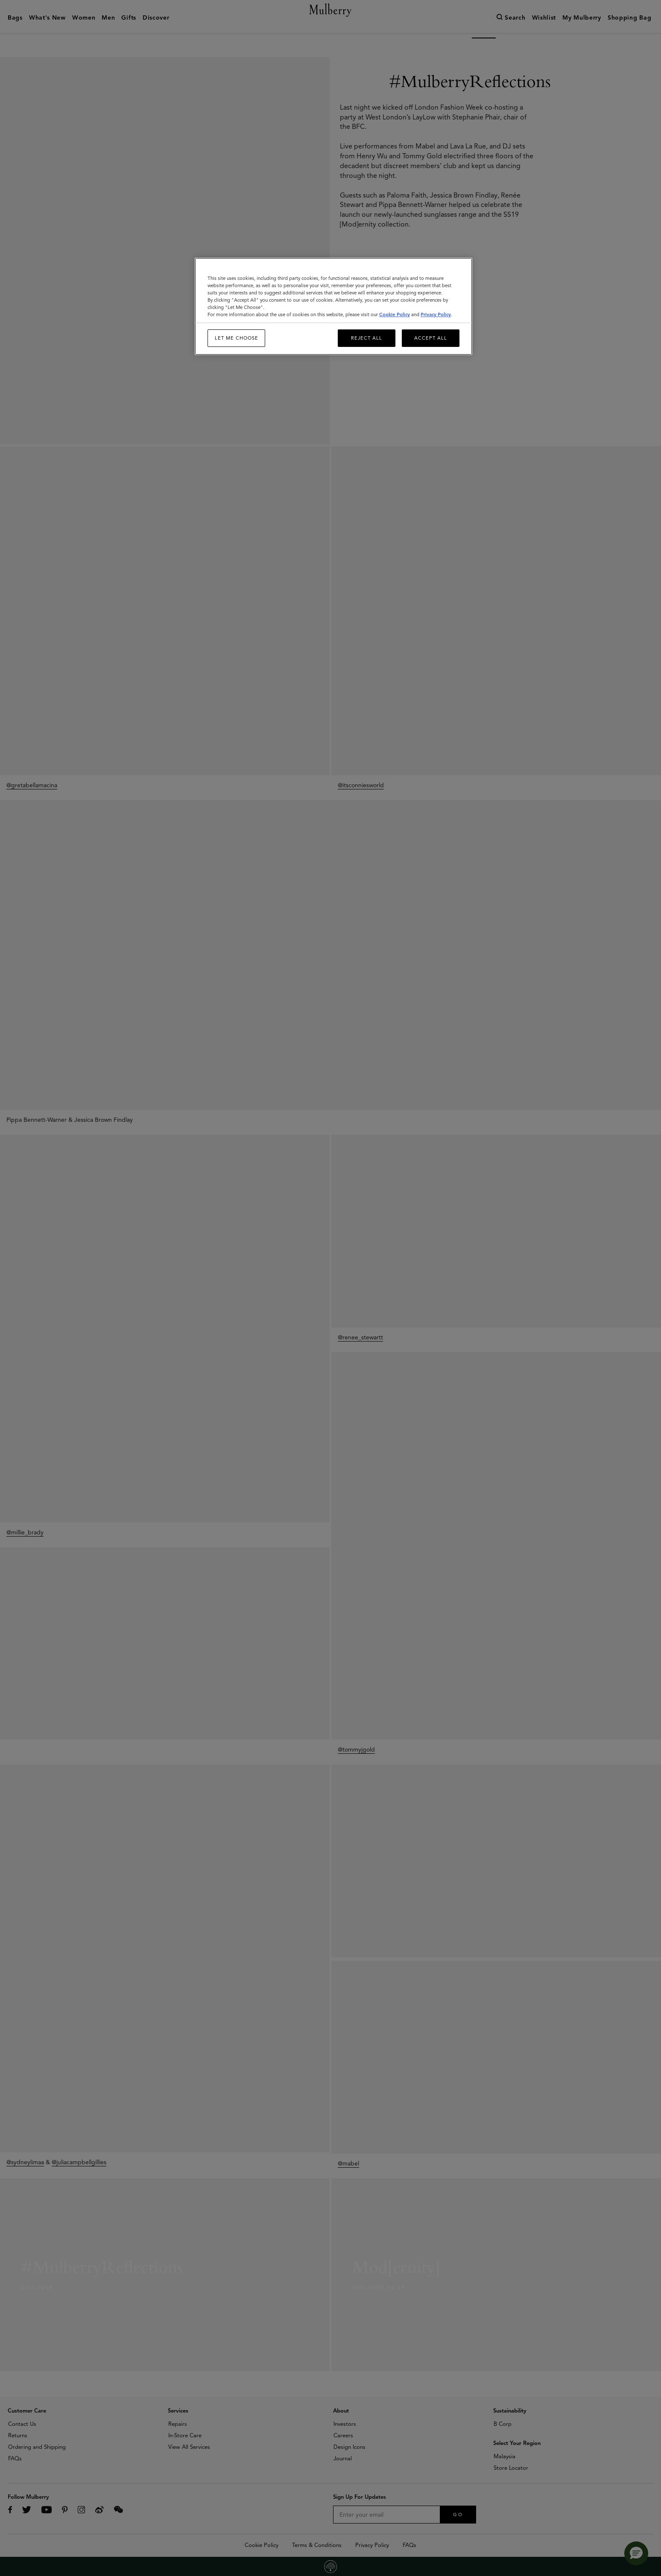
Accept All (430, 338)
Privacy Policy (436, 314)
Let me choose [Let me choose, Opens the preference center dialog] (236, 338)
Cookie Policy (394, 314)
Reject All (366, 338)
